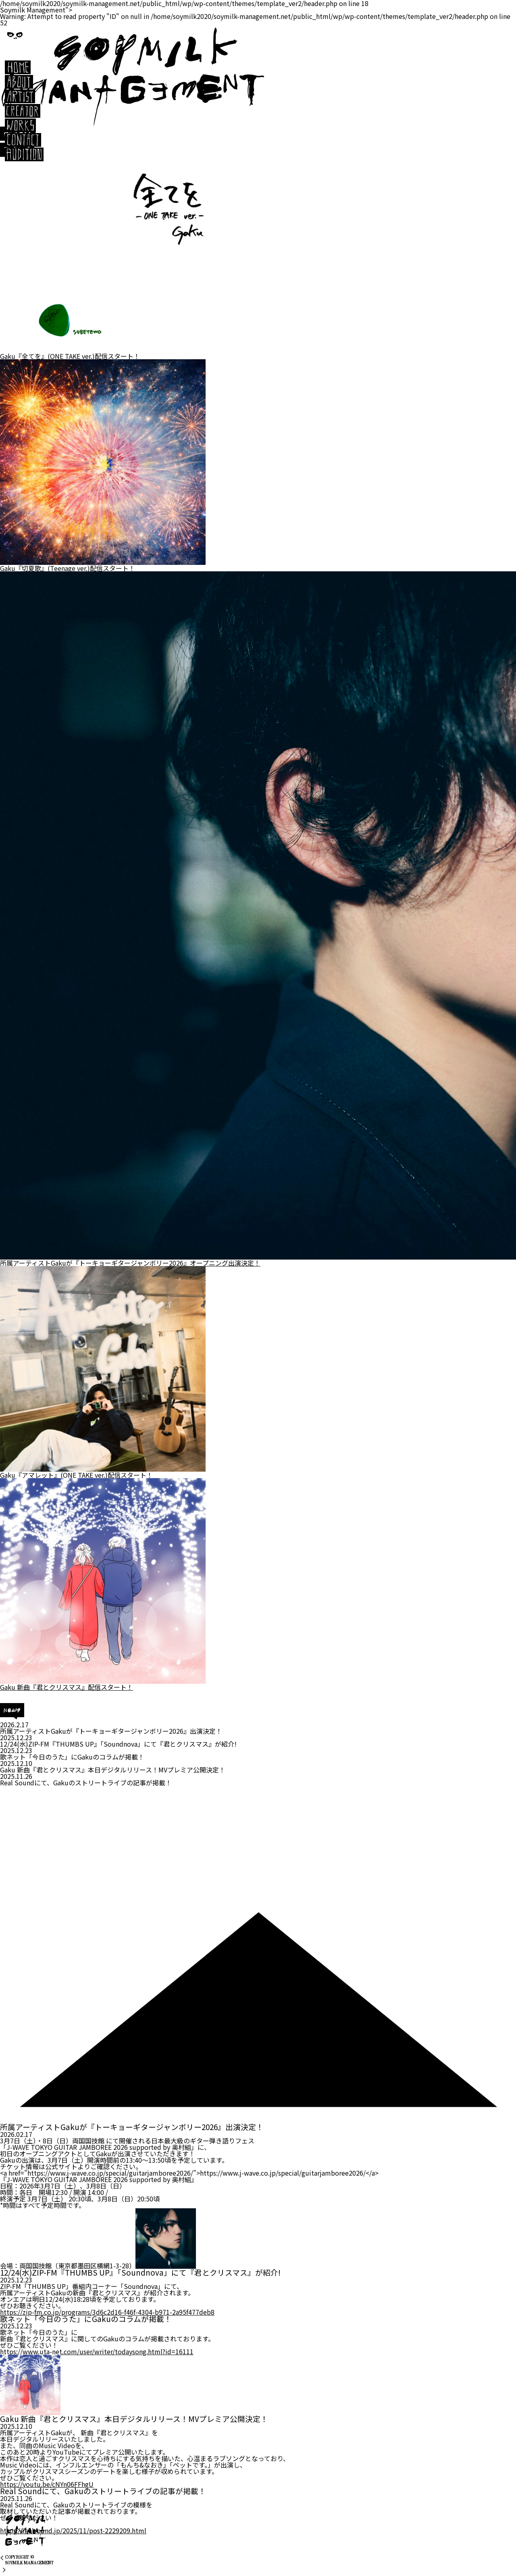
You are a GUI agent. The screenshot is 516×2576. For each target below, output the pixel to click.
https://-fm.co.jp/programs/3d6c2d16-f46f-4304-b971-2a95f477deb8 (107, 2312)
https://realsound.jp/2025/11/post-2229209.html (73, 2530)
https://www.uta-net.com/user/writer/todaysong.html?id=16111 (97, 2351)
